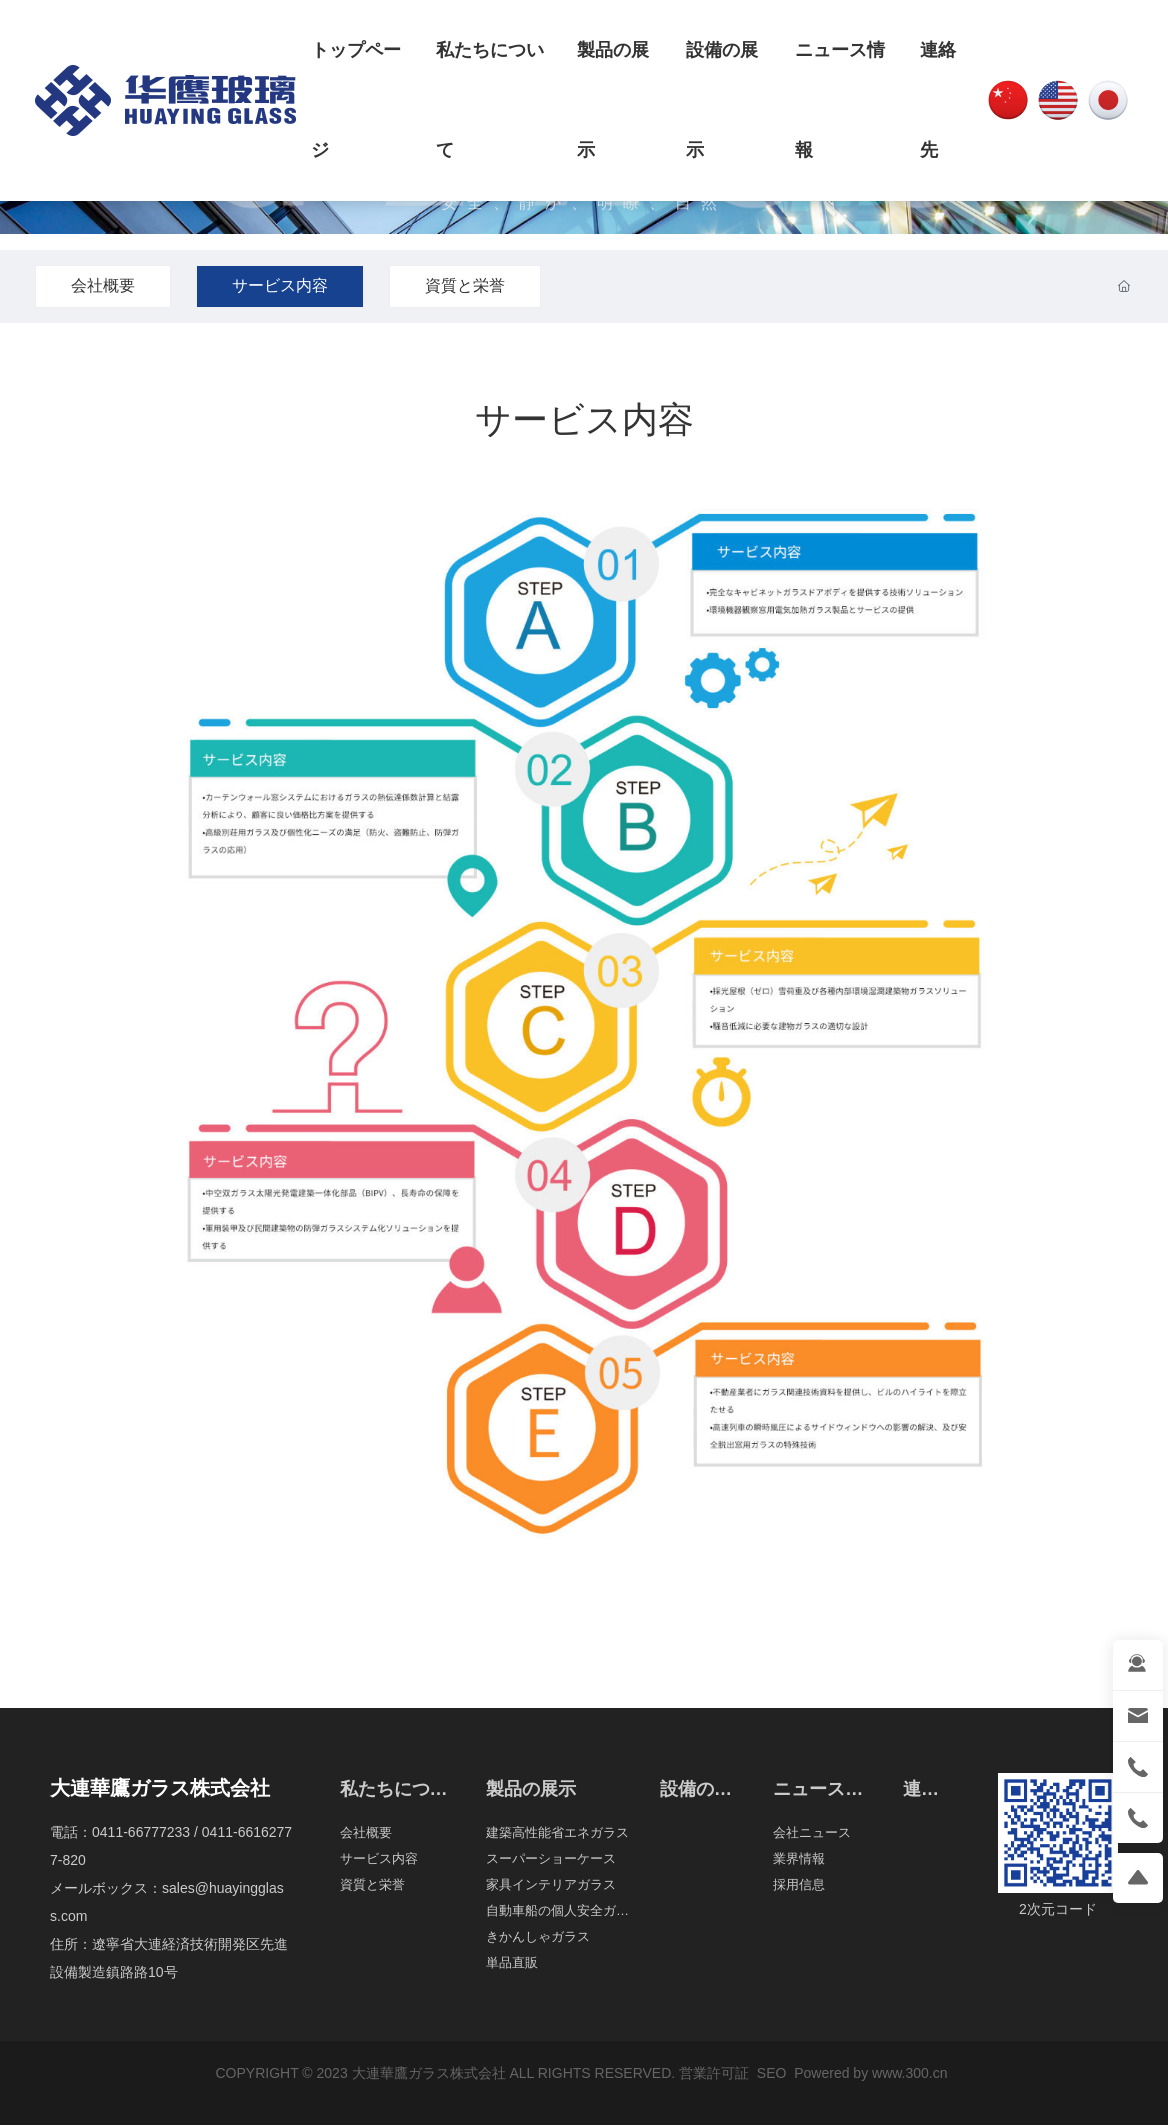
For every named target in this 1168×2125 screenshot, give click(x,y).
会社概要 (103, 285)
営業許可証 (714, 2073)
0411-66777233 (141, 1832)
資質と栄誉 (465, 285)
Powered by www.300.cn (870, 2073)
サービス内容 (280, 285)
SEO (769, 2073)
